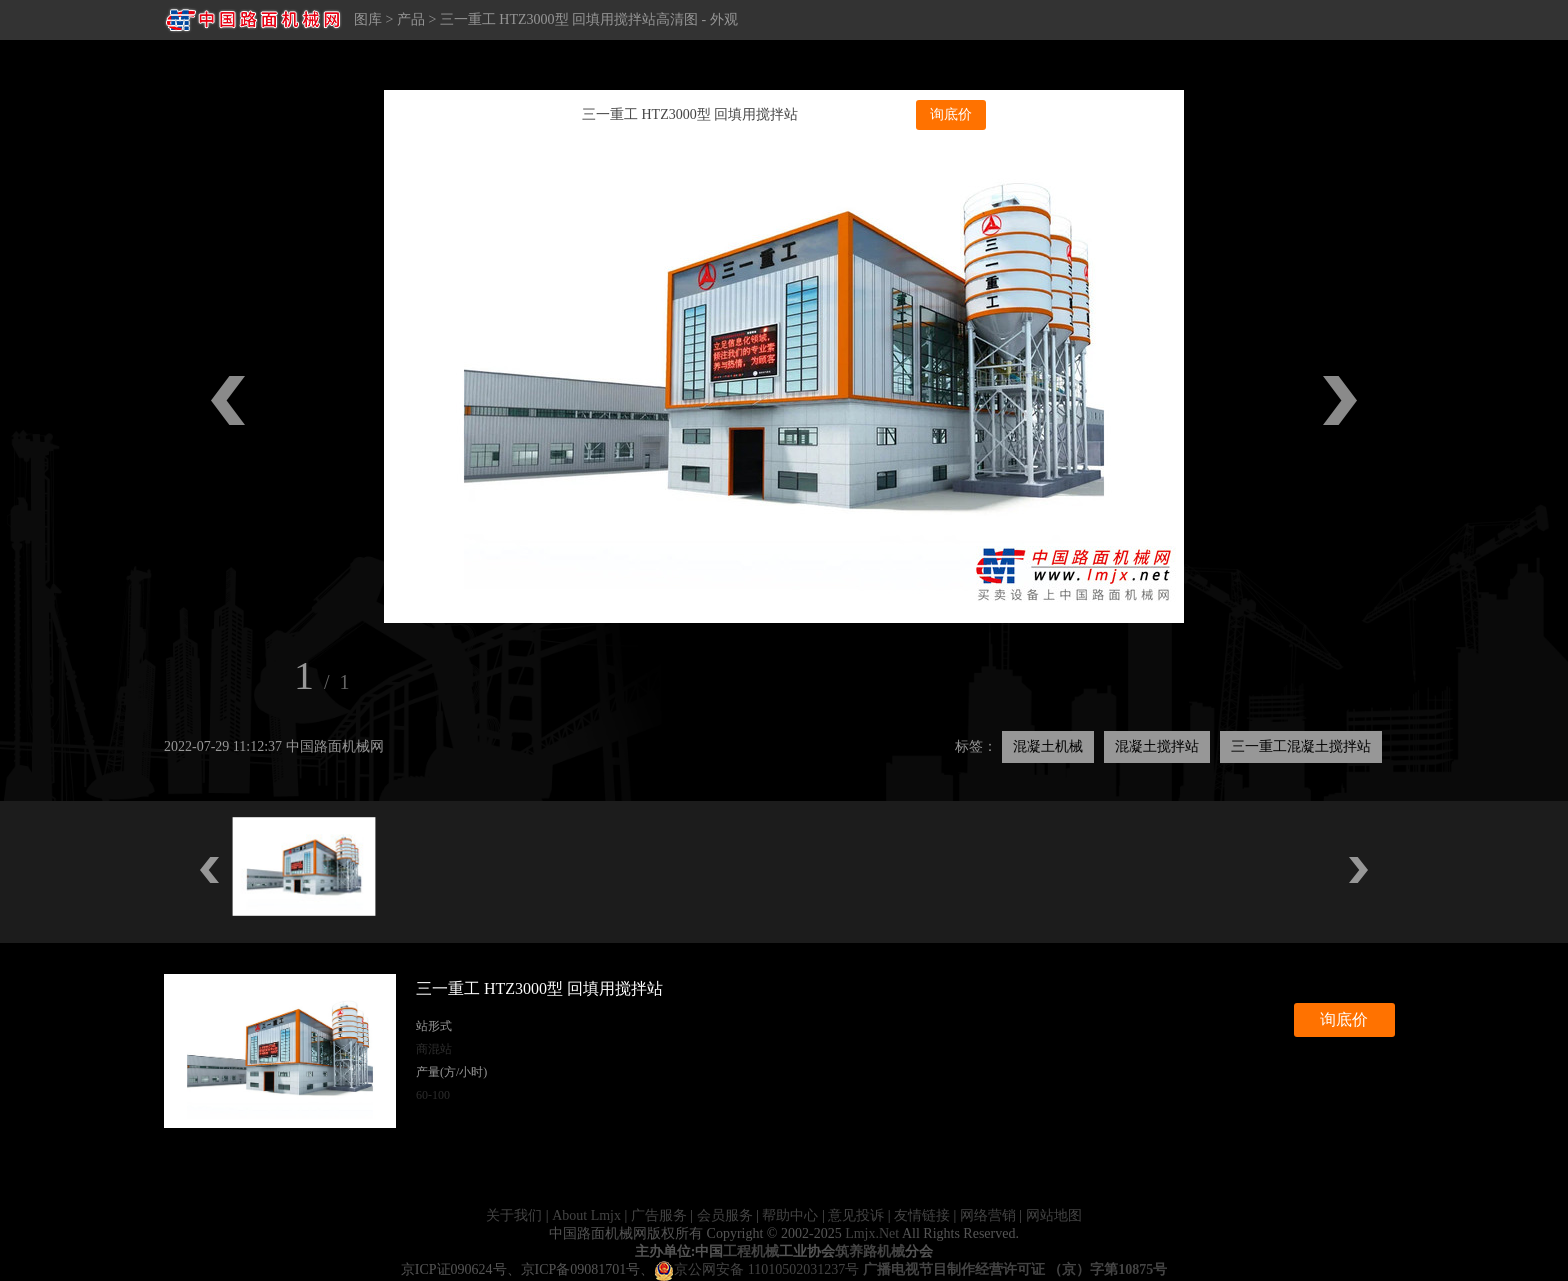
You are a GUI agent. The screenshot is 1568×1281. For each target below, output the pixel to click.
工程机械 (751, 1251)
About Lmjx (586, 1215)
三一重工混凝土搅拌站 (1301, 746)
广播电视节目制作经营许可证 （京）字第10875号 (1015, 1269)
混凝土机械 (1048, 746)
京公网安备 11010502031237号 (756, 1269)
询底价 (951, 114)
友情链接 (922, 1215)
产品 (411, 19)
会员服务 (725, 1215)
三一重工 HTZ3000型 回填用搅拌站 (690, 114)
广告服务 (659, 1215)
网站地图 (1054, 1215)
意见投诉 (856, 1215)
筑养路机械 (870, 1251)
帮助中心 (790, 1215)
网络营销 (988, 1215)
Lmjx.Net (872, 1233)
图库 (368, 19)
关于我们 (514, 1215)
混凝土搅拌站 (1157, 746)
